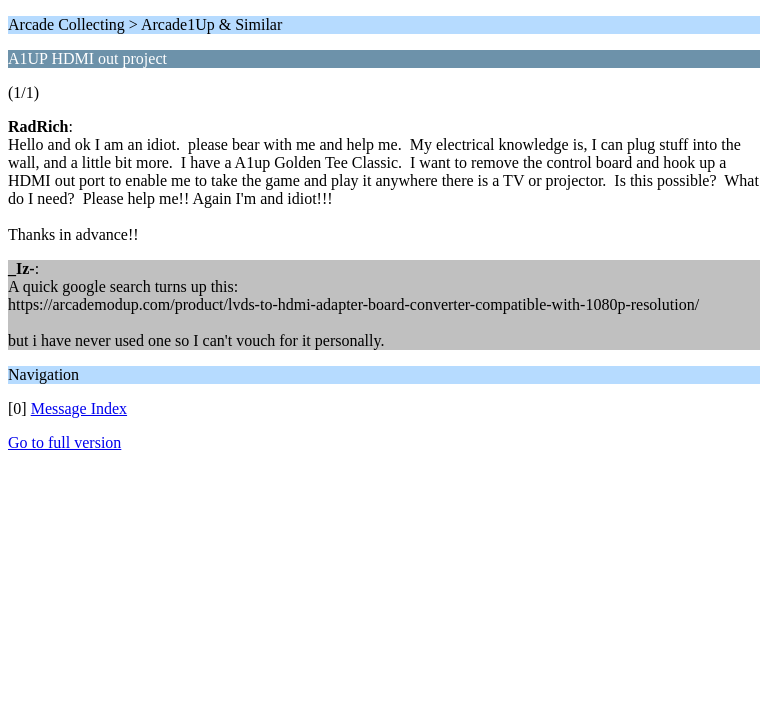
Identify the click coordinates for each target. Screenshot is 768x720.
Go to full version (64, 442)
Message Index (79, 408)
